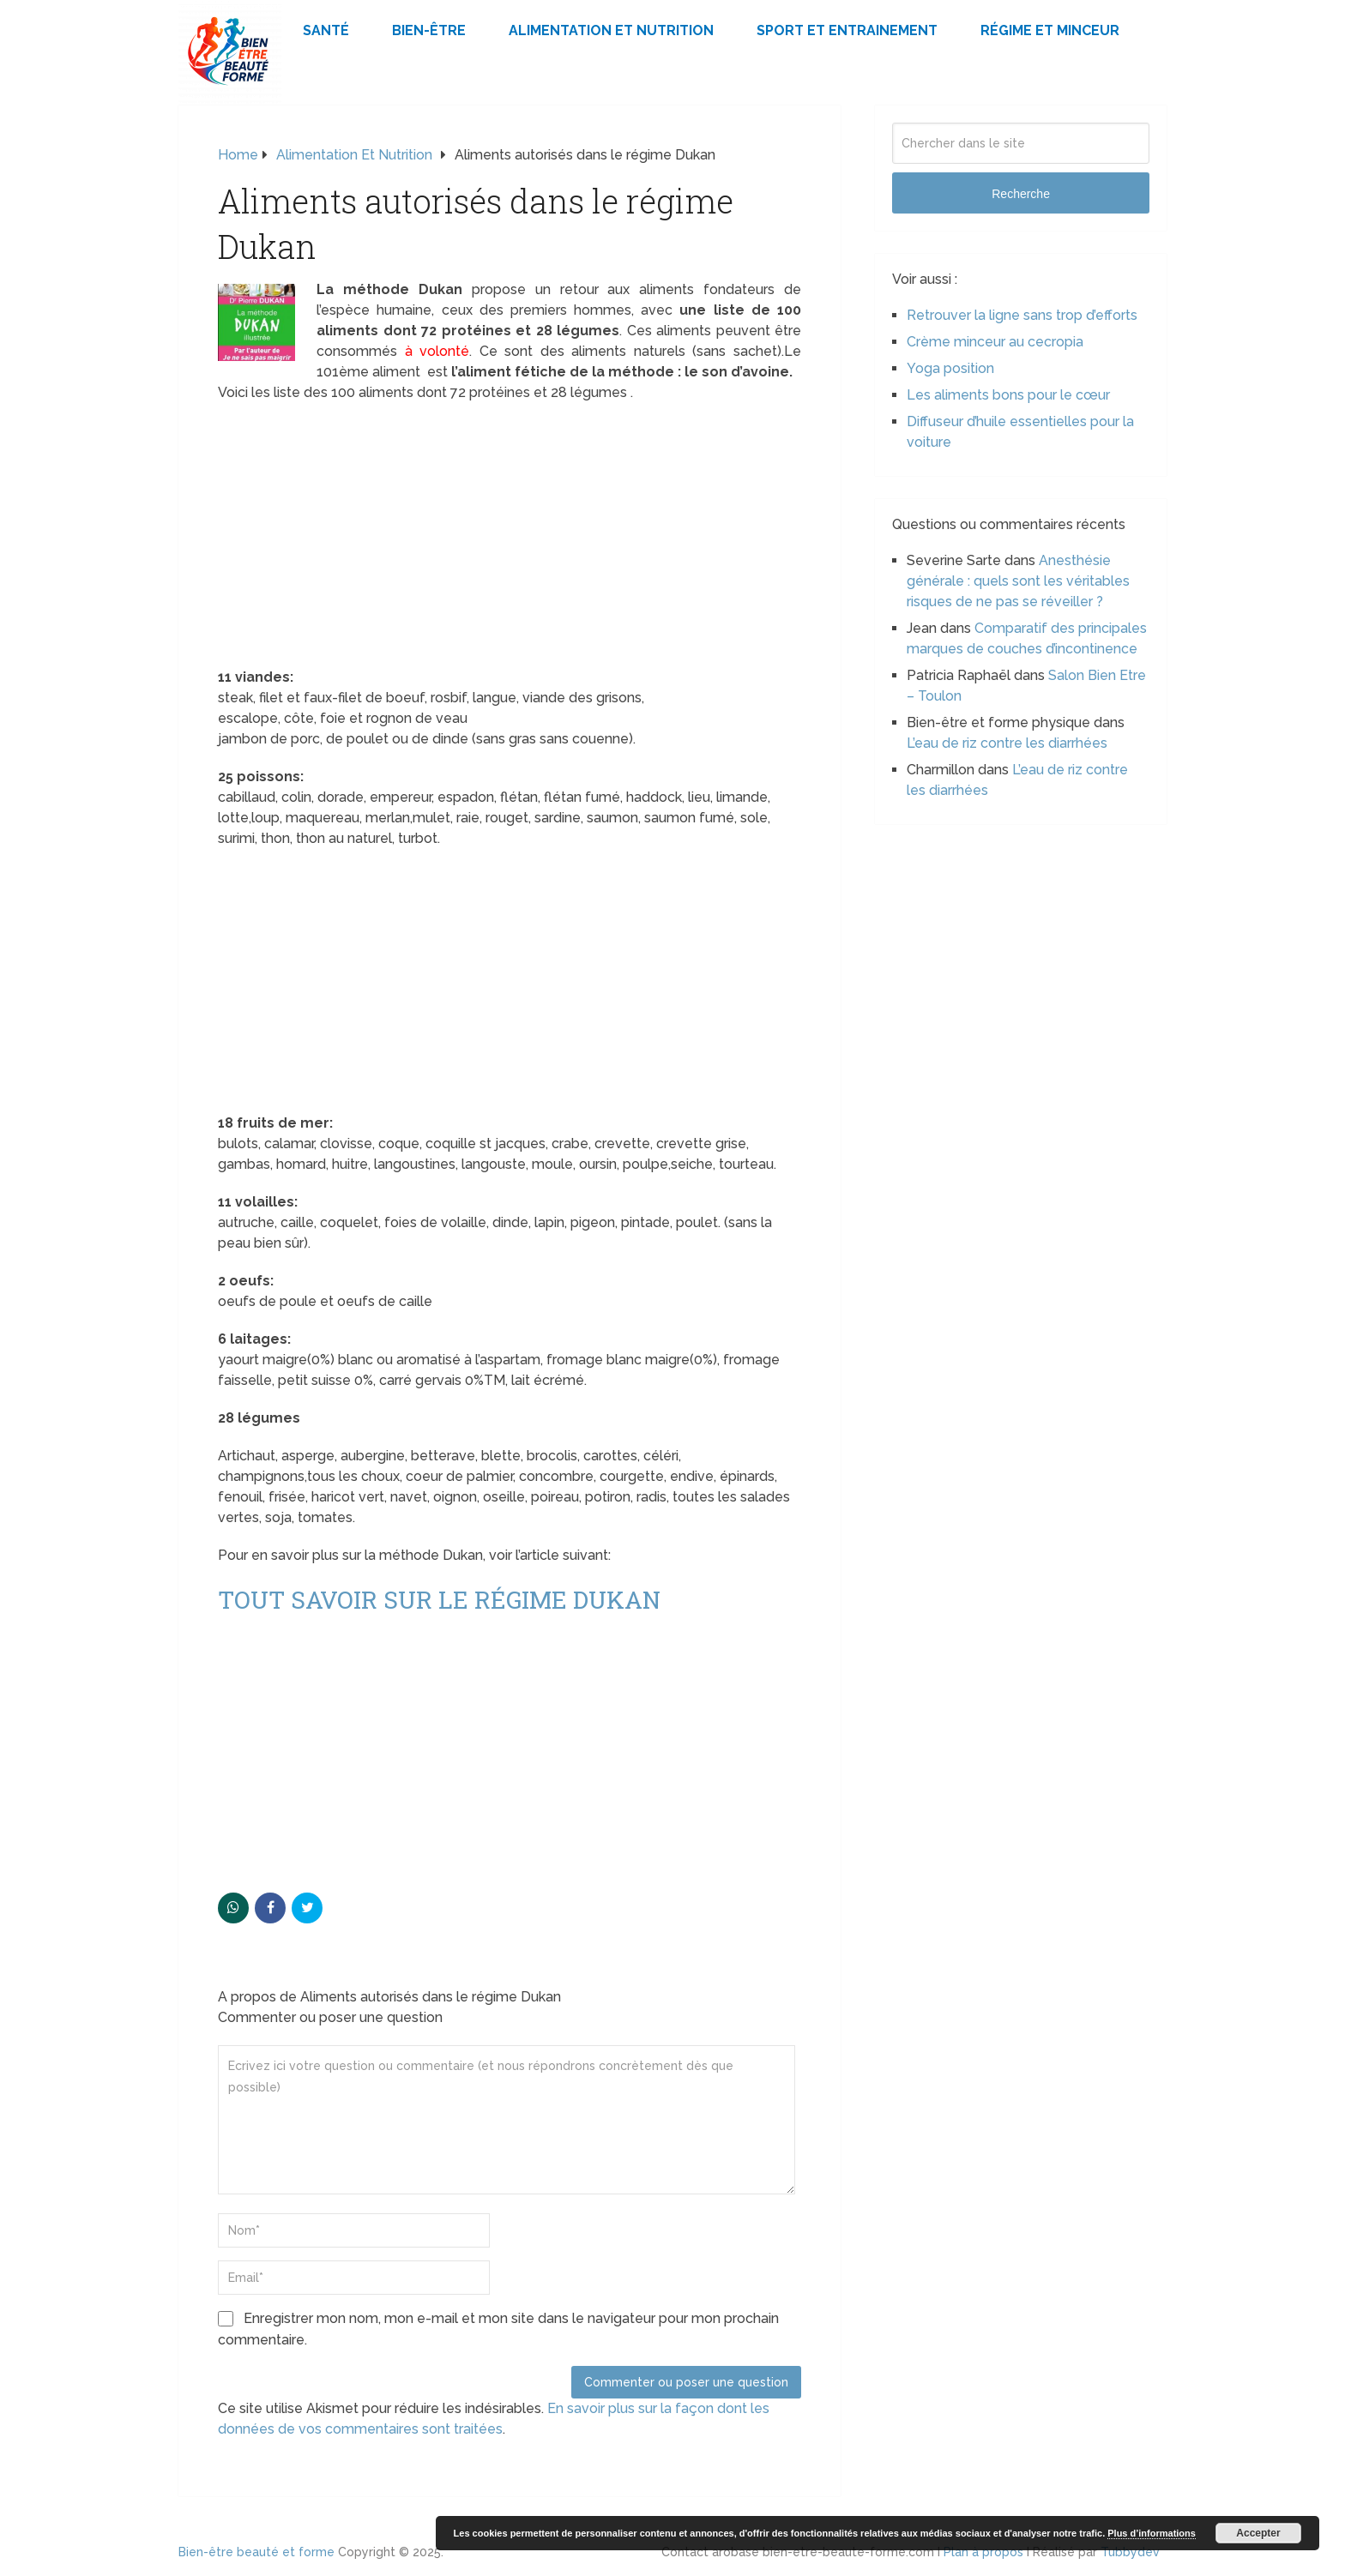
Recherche (1021, 194)
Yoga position (950, 368)
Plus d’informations (1151, 2533)
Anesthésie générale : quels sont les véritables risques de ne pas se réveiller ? (1018, 581)
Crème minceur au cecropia (995, 342)
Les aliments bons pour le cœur (1008, 395)
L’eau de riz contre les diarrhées (1007, 743)
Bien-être (429, 30)
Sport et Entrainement (847, 30)
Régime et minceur (1049, 30)
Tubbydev (1130, 2552)
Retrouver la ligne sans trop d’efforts (1022, 315)
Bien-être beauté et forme (256, 2552)
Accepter (1258, 2533)
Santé (326, 30)
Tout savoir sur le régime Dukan (439, 1600)
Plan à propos (983, 2552)
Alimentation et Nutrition (611, 30)
